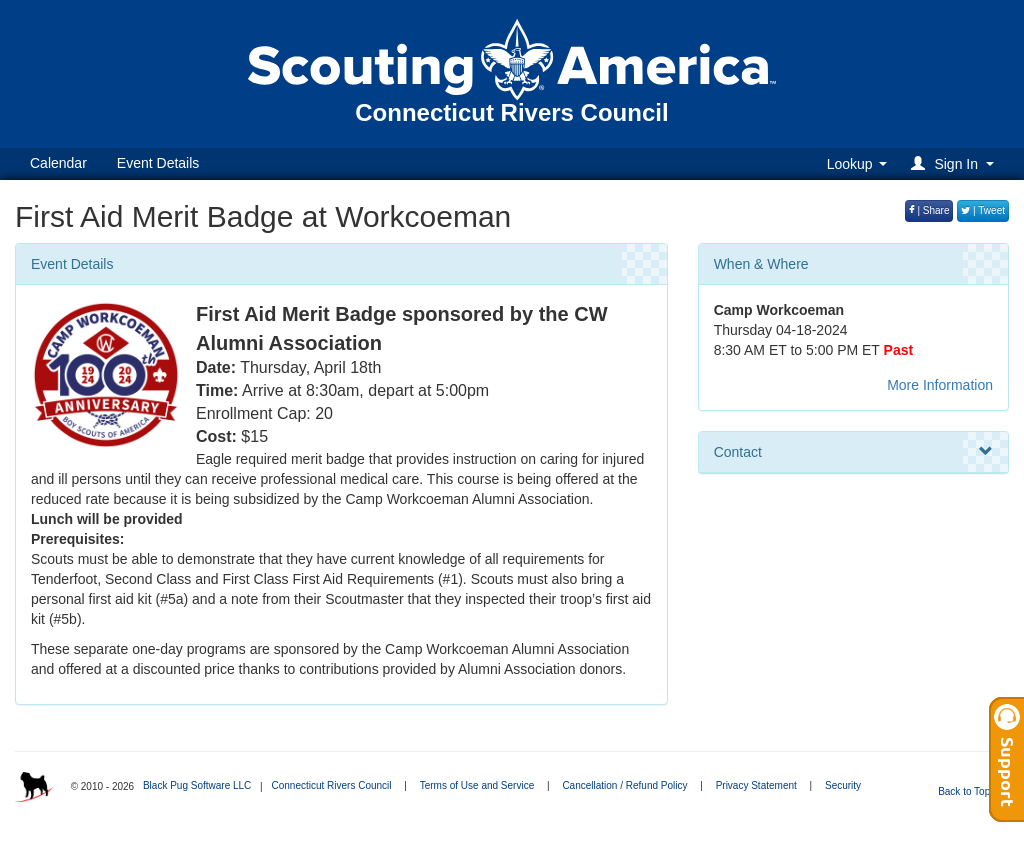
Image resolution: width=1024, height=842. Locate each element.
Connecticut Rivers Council (331, 785)
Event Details (158, 163)
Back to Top (970, 791)
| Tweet (983, 210)
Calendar (58, 163)
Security (843, 785)
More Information (940, 385)
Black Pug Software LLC (197, 785)
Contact (853, 452)
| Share (929, 210)
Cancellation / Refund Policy (624, 785)
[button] (955, 163)
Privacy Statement (756, 785)
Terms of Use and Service (477, 785)
